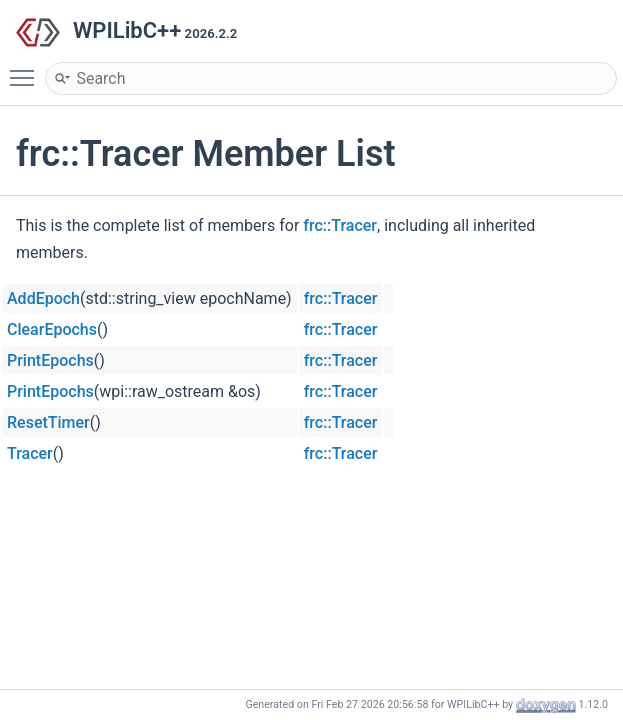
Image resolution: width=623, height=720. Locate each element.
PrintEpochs (50, 360)
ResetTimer (48, 422)
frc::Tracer (340, 225)
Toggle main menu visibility (27, 69)
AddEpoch (43, 298)
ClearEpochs (52, 329)
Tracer (30, 453)
